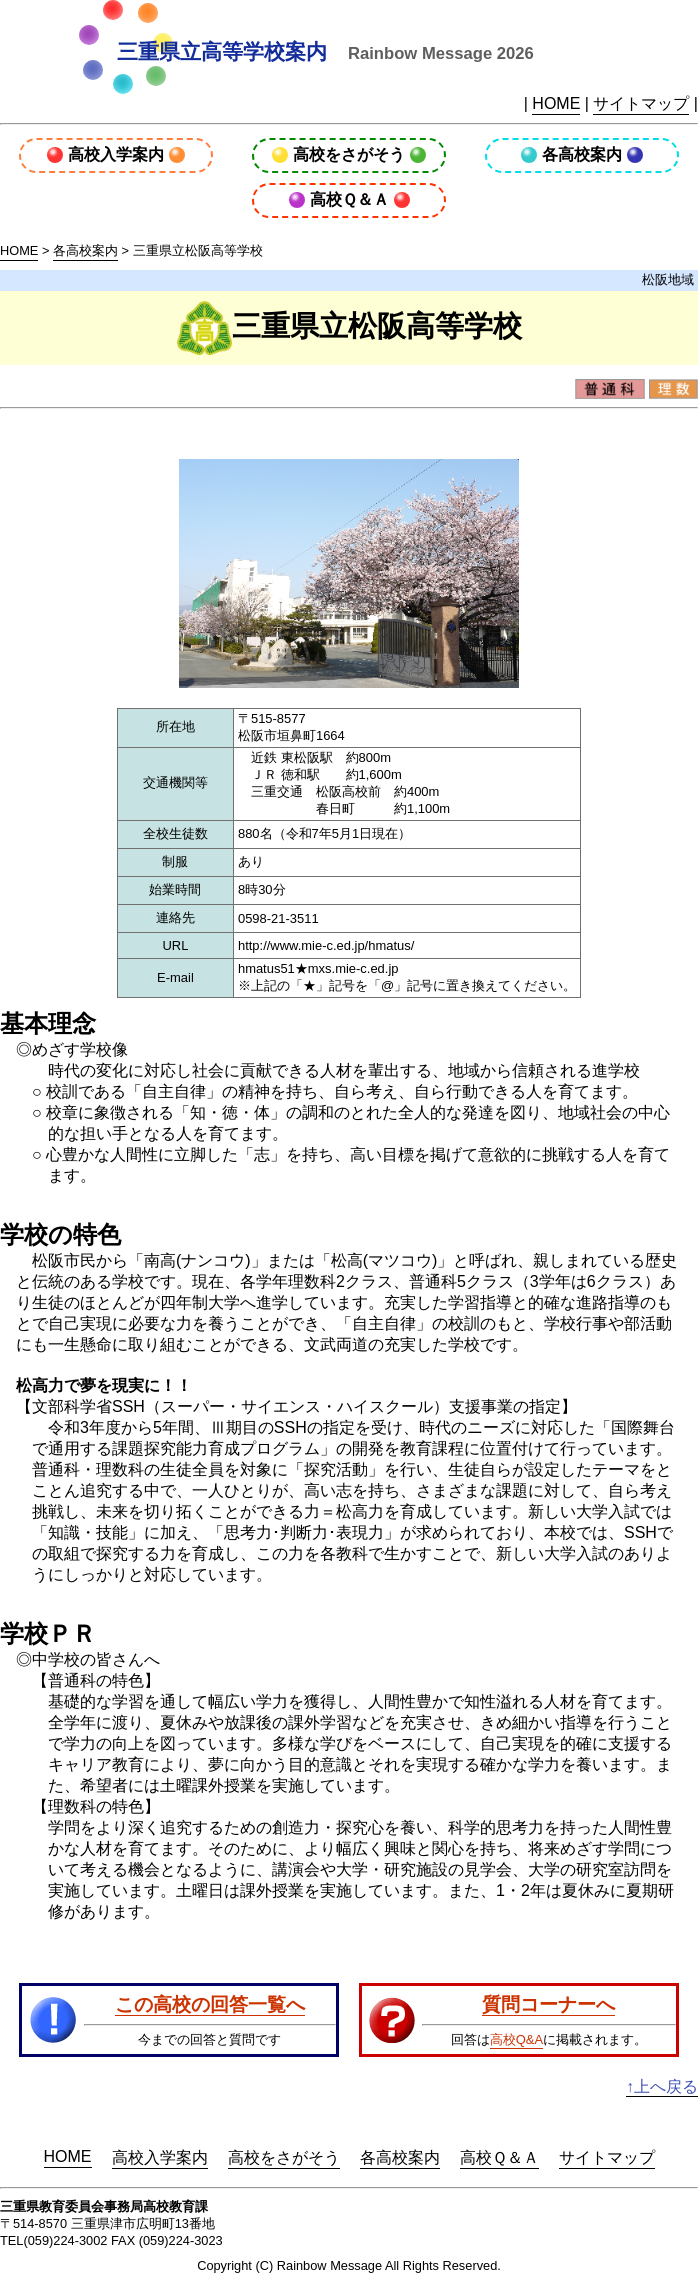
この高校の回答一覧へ (210, 2004)
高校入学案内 (116, 154)
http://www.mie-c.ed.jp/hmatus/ (326, 945)
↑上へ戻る (662, 2086)
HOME (556, 103)
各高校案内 (582, 154)
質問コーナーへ (548, 2004)
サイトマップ (641, 103)
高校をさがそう (349, 154)
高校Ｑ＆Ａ (349, 199)
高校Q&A (516, 2039)
